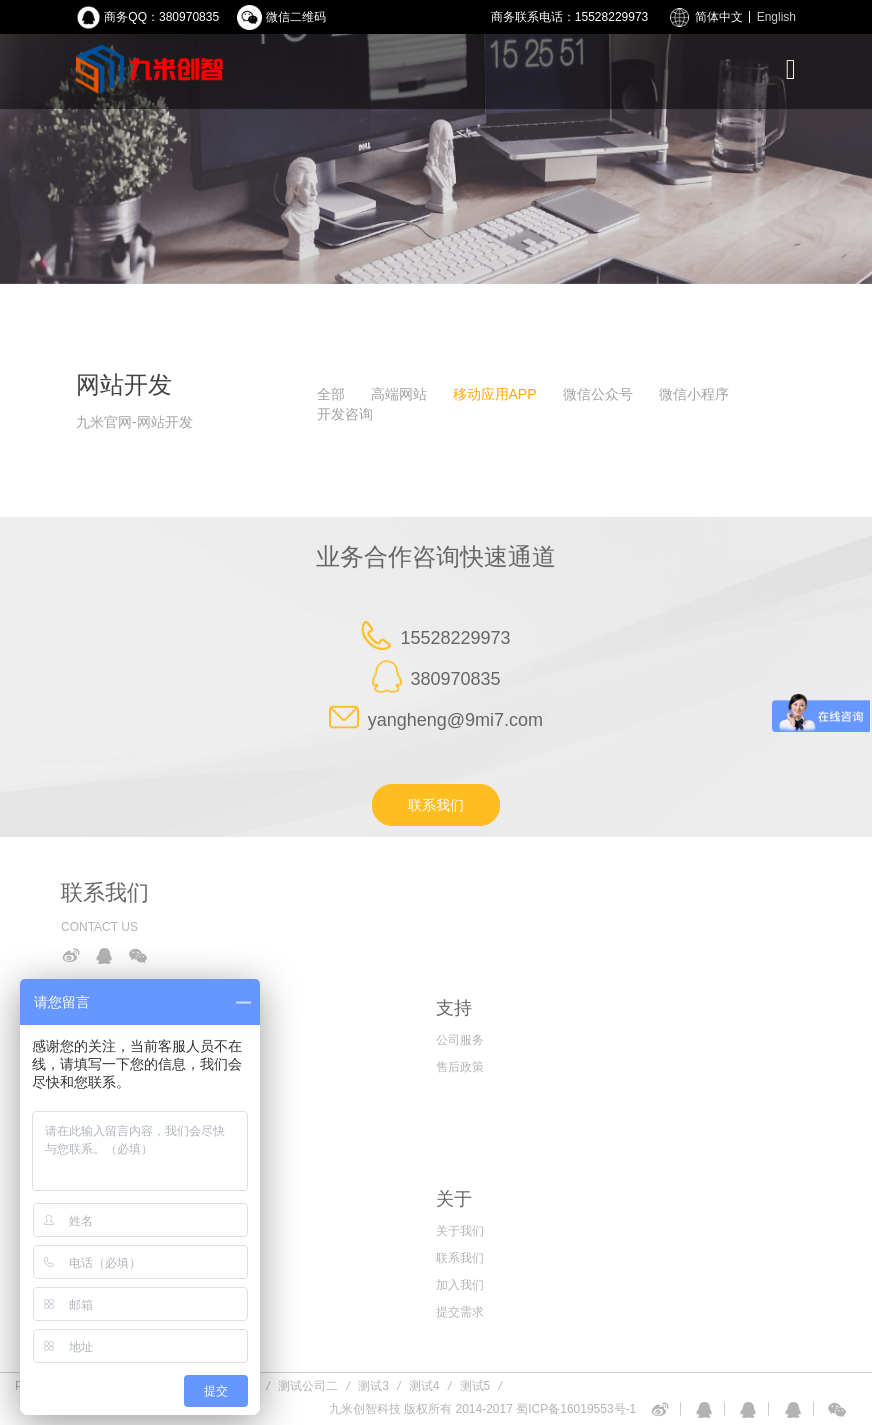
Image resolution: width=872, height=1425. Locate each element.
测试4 (424, 1386)
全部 (331, 394)
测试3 (373, 1386)
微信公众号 (598, 394)
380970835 (455, 679)
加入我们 (460, 1285)
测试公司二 (308, 1386)
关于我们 (460, 1231)
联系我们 (436, 805)
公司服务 (460, 1040)
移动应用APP (495, 394)
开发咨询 (345, 414)
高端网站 (399, 394)
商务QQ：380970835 (161, 17)
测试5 (475, 1386)
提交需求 (460, 1312)
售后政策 (460, 1067)
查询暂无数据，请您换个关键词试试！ (149, 477)
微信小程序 (694, 394)
